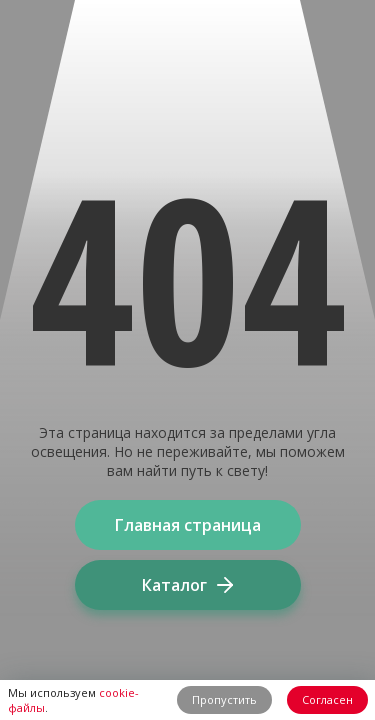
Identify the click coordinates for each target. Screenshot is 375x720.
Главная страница (188, 525)
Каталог (187, 585)
